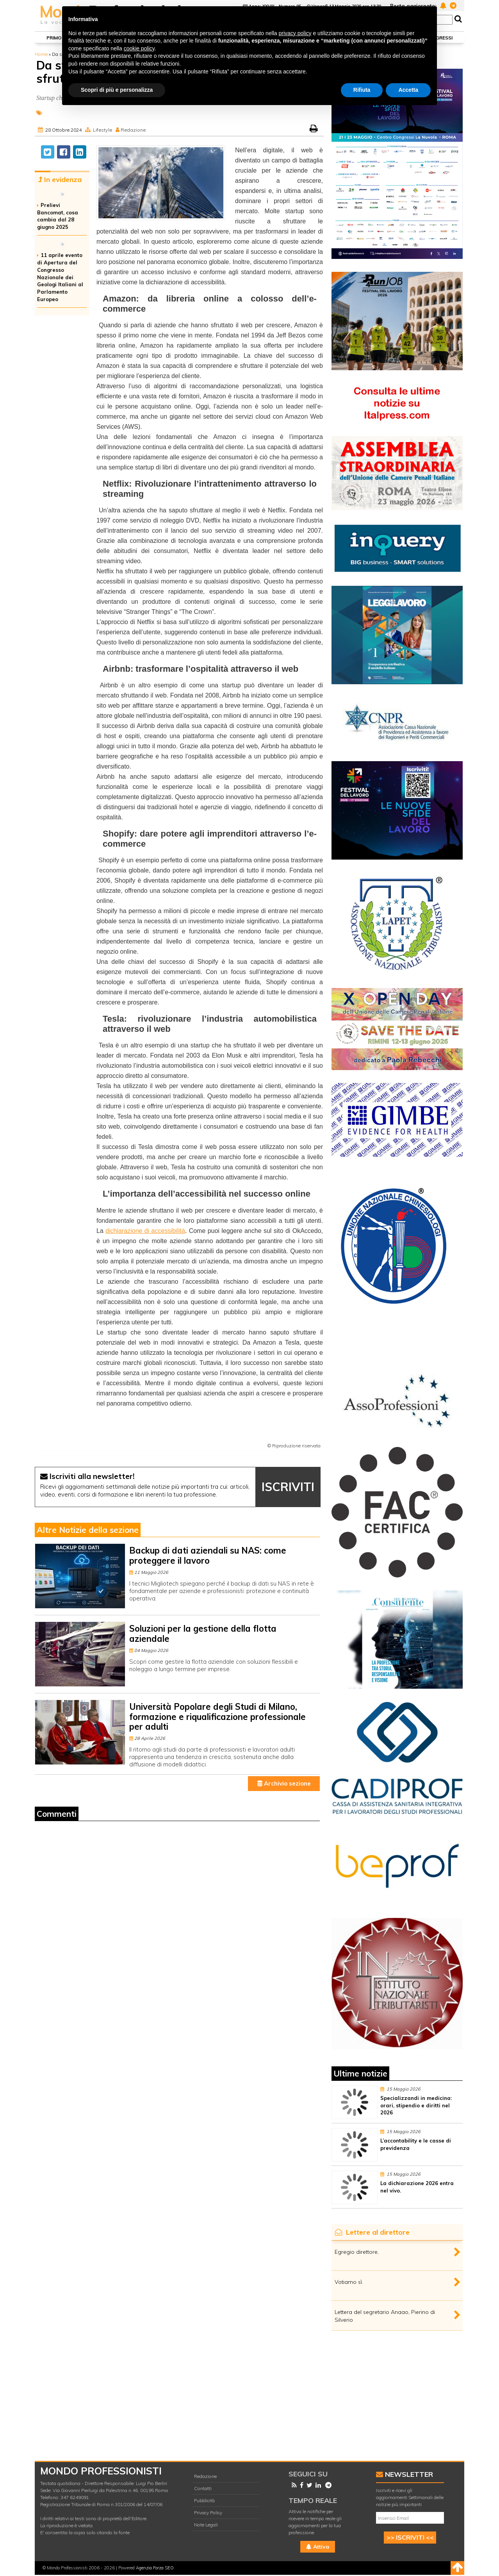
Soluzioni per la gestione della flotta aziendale (202, 1633)
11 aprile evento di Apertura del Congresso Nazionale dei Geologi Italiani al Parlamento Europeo (60, 277)
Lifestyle (102, 130)
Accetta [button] (408, 90)
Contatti (203, 2488)
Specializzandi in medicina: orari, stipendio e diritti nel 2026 (416, 2105)
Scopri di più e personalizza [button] (117, 90)
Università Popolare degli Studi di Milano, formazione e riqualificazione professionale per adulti (217, 1716)
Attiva (317, 2546)
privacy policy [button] (295, 33)
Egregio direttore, (357, 2251)
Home (41, 54)
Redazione (133, 130)
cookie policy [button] (139, 48)
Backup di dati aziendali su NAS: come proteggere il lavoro (207, 1555)
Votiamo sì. (349, 2281)
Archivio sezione (284, 1783)
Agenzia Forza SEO (155, 2568)
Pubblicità (204, 2500)
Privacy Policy (208, 2512)
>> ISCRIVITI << (410, 2537)
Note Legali (206, 2525)
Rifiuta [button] (362, 90)
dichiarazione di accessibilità (145, 1230)
